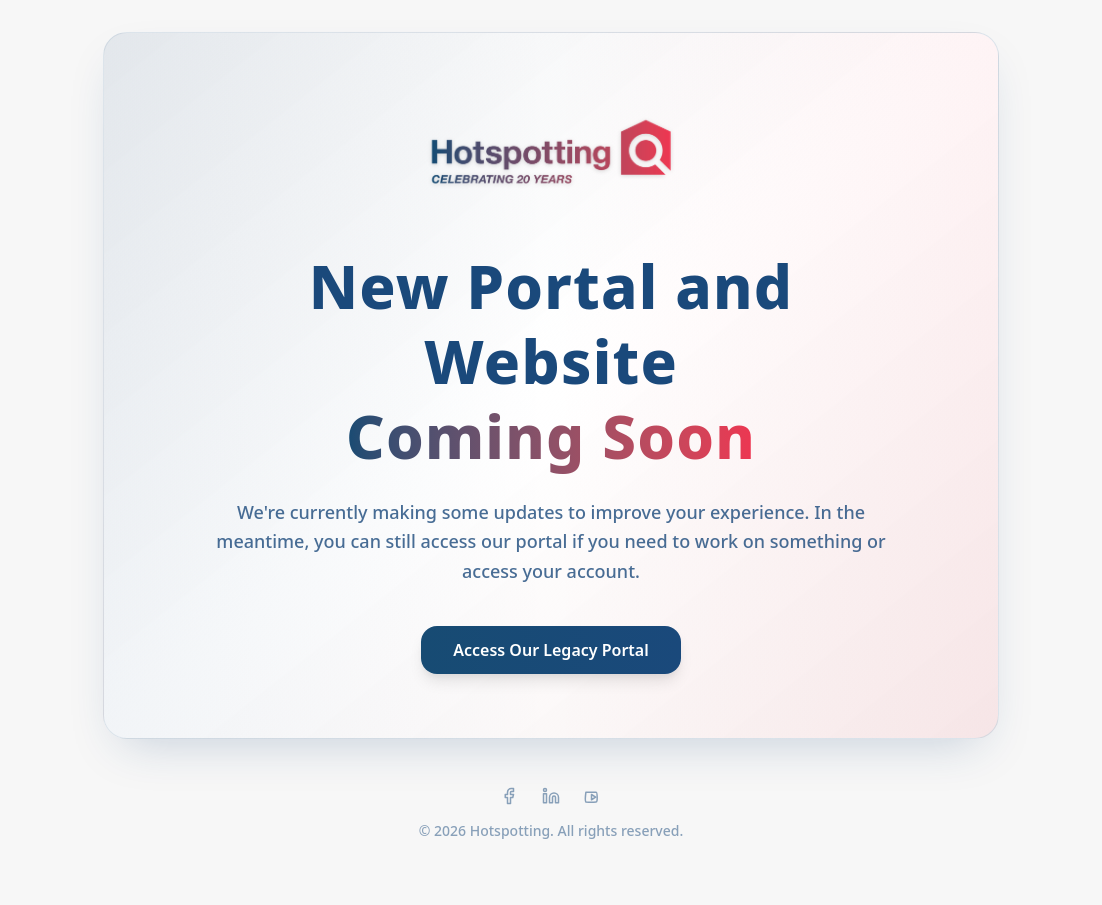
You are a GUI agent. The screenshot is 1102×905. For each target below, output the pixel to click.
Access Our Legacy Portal (551, 650)
